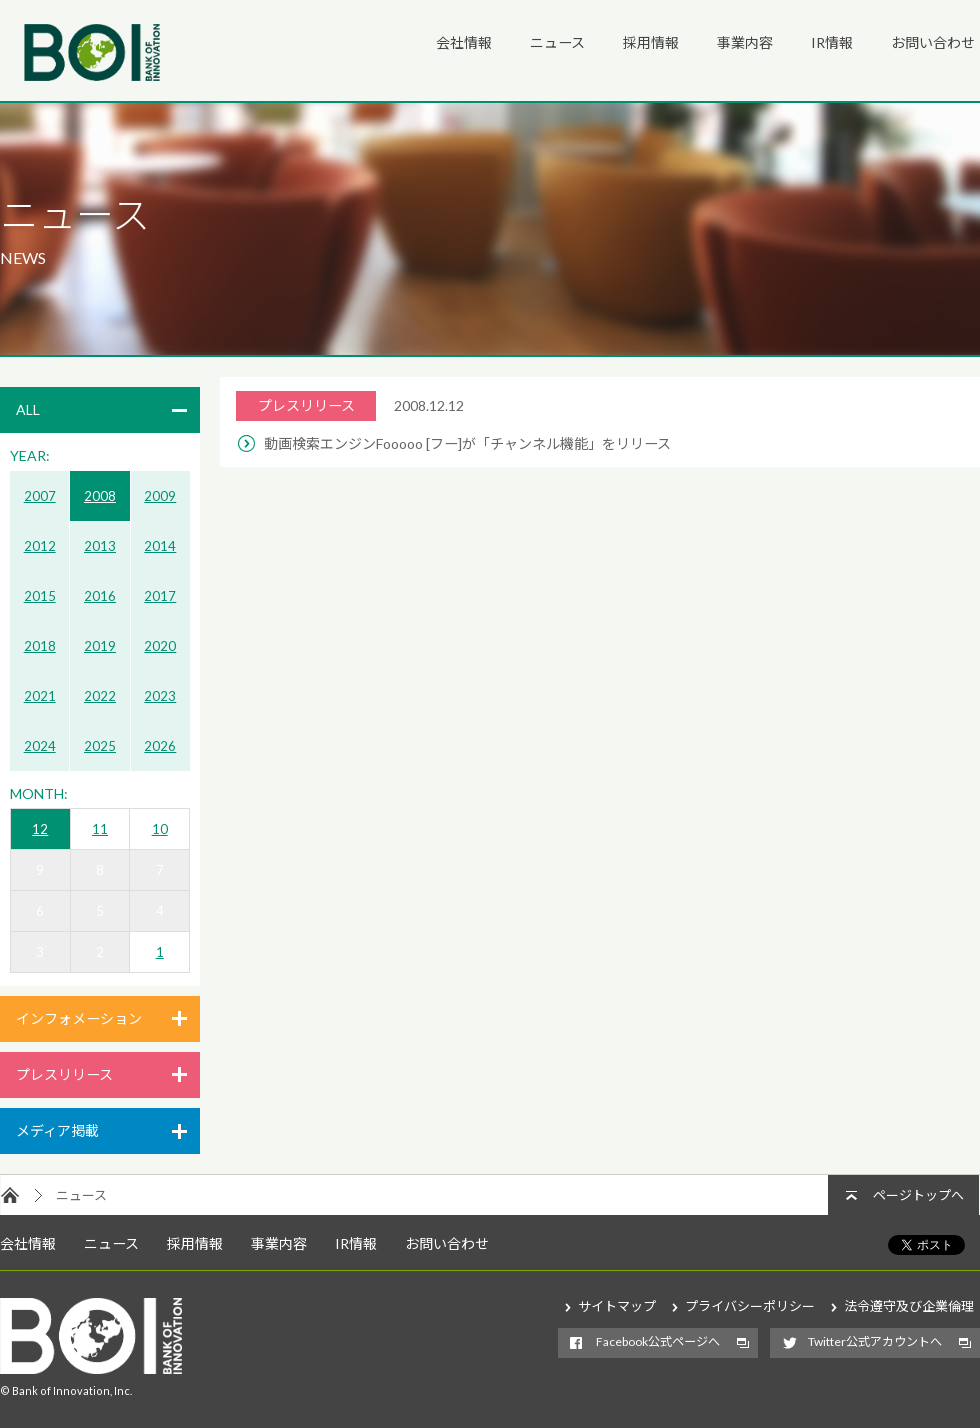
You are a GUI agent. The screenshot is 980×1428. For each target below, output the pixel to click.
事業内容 (745, 42)
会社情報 (464, 42)
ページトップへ (918, 1195)
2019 (100, 646)
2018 (40, 646)
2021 (40, 696)
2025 (100, 746)
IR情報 (832, 42)
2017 (160, 596)
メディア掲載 (57, 1130)
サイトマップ (617, 1306)
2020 (160, 646)
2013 (100, 546)
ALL (28, 409)
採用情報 (651, 42)
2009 (160, 496)
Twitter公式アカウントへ (875, 1341)
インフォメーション (79, 1018)
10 (160, 829)
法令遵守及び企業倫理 (909, 1306)
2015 (40, 596)
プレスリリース (64, 1074)
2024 (40, 746)
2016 (100, 596)
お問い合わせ (933, 42)
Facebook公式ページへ (658, 1341)
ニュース (557, 42)
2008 (100, 496)
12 (40, 829)
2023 (160, 696)
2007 (40, 496)
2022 (100, 696)
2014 (160, 546)
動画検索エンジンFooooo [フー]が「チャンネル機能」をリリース (467, 443)
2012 (40, 546)
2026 (160, 746)
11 (100, 829)
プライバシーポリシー (750, 1306)
